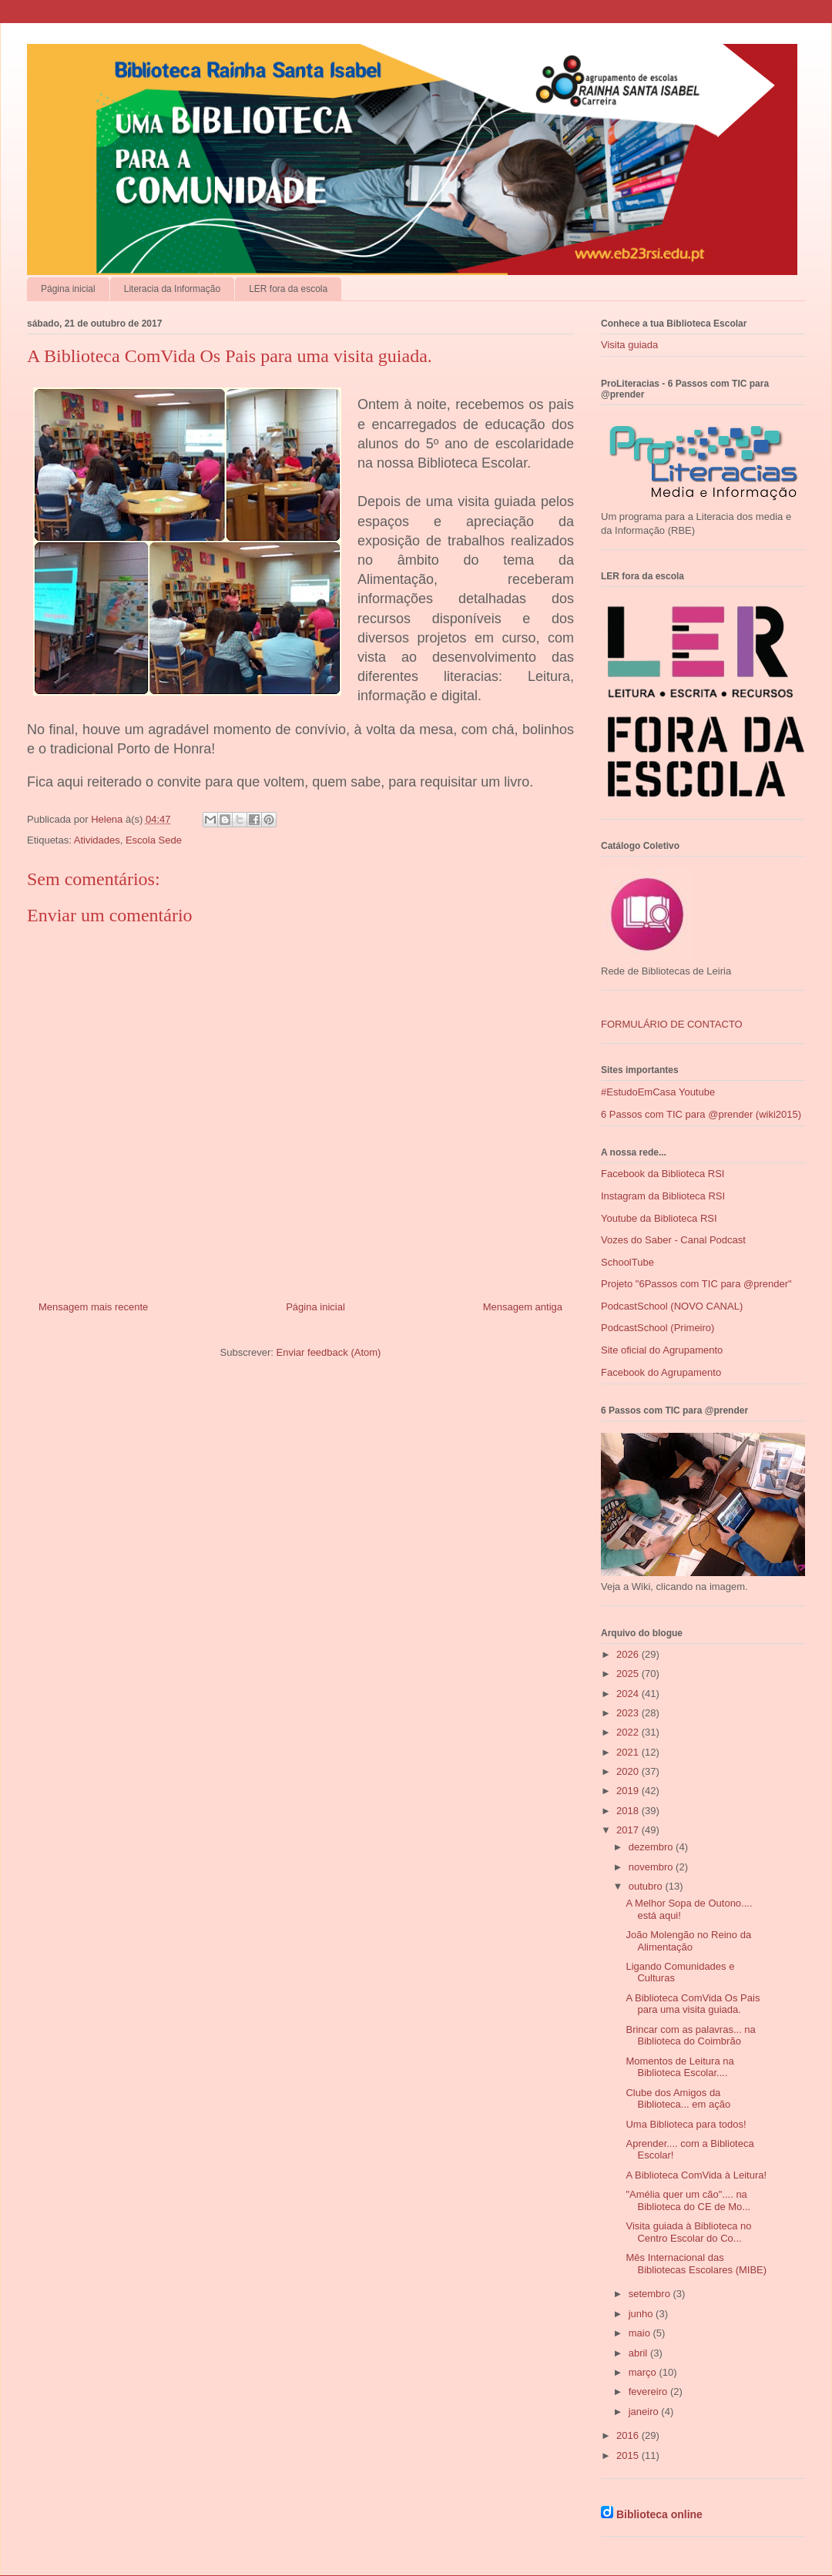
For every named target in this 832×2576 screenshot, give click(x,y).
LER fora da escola (288, 288)
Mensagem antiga (522, 1307)
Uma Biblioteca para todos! (686, 2124)
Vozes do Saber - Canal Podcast (673, 1240)
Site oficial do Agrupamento (662, 1350)
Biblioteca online (659, 2514)
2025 (629, 1673)
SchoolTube (627, 1262)
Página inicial (68, 288)
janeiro (645, 2411)
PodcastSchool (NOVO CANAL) (672, 1306)
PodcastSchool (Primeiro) (657, 1327)
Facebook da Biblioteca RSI (662, 1173)
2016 (629, 2435)
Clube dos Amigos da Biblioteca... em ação (678, 2099)
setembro (651, 2293)
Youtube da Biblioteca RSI (659, 1218)
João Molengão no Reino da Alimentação (688, 1941)
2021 (629, 1752)
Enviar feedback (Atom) (329, 1352)
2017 (629, 1830)
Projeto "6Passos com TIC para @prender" (696, 1284)
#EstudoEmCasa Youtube (658, 1092)
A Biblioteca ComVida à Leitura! (696, 2175)
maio (641, 2333)
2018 (629, 1810)
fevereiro (649, 2391)
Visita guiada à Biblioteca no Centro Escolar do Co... (688, 2232)
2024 (629, 1693)
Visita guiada (629, 345)
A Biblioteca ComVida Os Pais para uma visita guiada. (693, 2004)
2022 (629, 1732)
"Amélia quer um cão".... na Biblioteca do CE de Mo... (688, 2200)
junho (642, 2313)
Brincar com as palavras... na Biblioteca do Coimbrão (690, 2036)
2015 (629, 2455)
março (644, 2372)
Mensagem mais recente (93, 1307)
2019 (629, 1790)
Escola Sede (154, 840)
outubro (647, 1886)
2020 (629, 1771)
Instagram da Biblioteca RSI (663, 1196)
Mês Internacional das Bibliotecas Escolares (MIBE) (696, 2264)
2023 (629, 1713)
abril (639, 2353)
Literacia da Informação (172, 288)
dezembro (652, 1847)
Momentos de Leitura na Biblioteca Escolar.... (679, 2067)
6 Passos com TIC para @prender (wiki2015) (701, 1114)
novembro (652, 1867)
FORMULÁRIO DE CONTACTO (672, 1024)
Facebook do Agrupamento (661, 1372)
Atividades (97, 840)
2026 (629, 1654)
